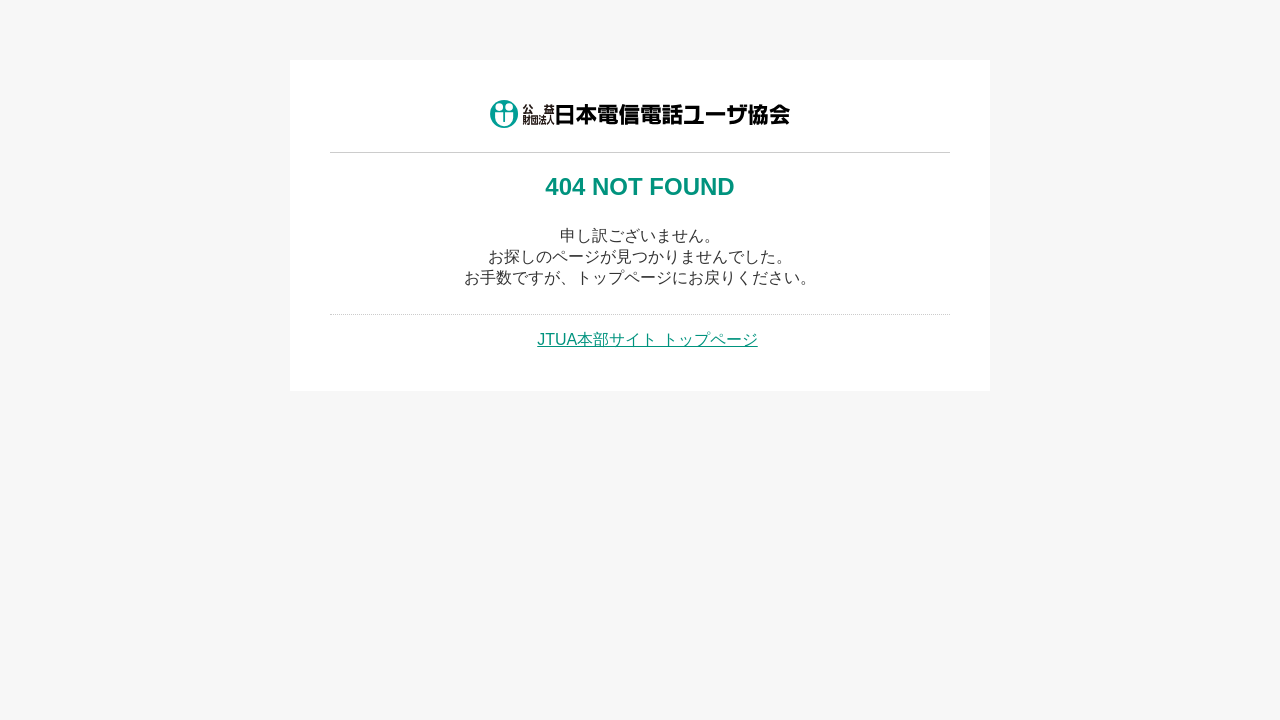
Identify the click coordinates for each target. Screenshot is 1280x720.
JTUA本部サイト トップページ (647, 339)
